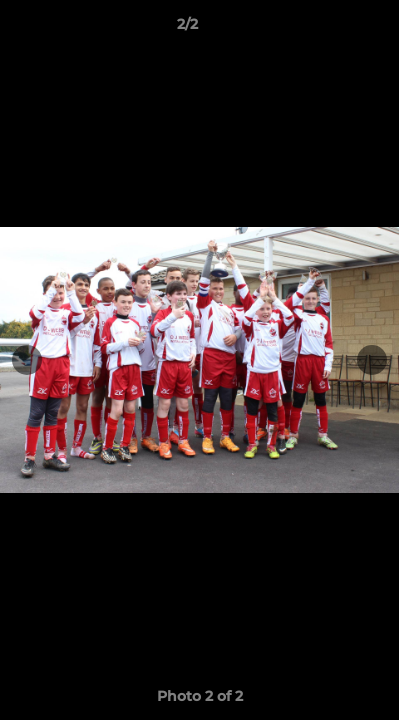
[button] (327, 29)
